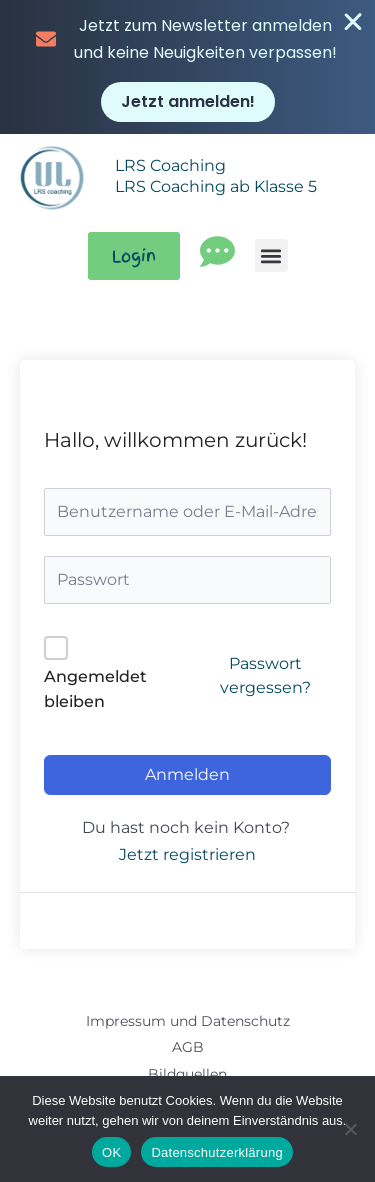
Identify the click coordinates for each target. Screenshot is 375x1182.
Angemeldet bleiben (95, 689)
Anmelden (187, 774)
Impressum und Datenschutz (188, 1021)
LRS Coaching (170, 165)
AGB (188, 1047)
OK (111, 1152)
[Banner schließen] (353, 22)
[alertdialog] (187, 67)
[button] (271, 255)
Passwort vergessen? (265, 675)
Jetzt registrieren (187, 854)
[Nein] (350, 1129)
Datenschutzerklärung (216, 1152)
